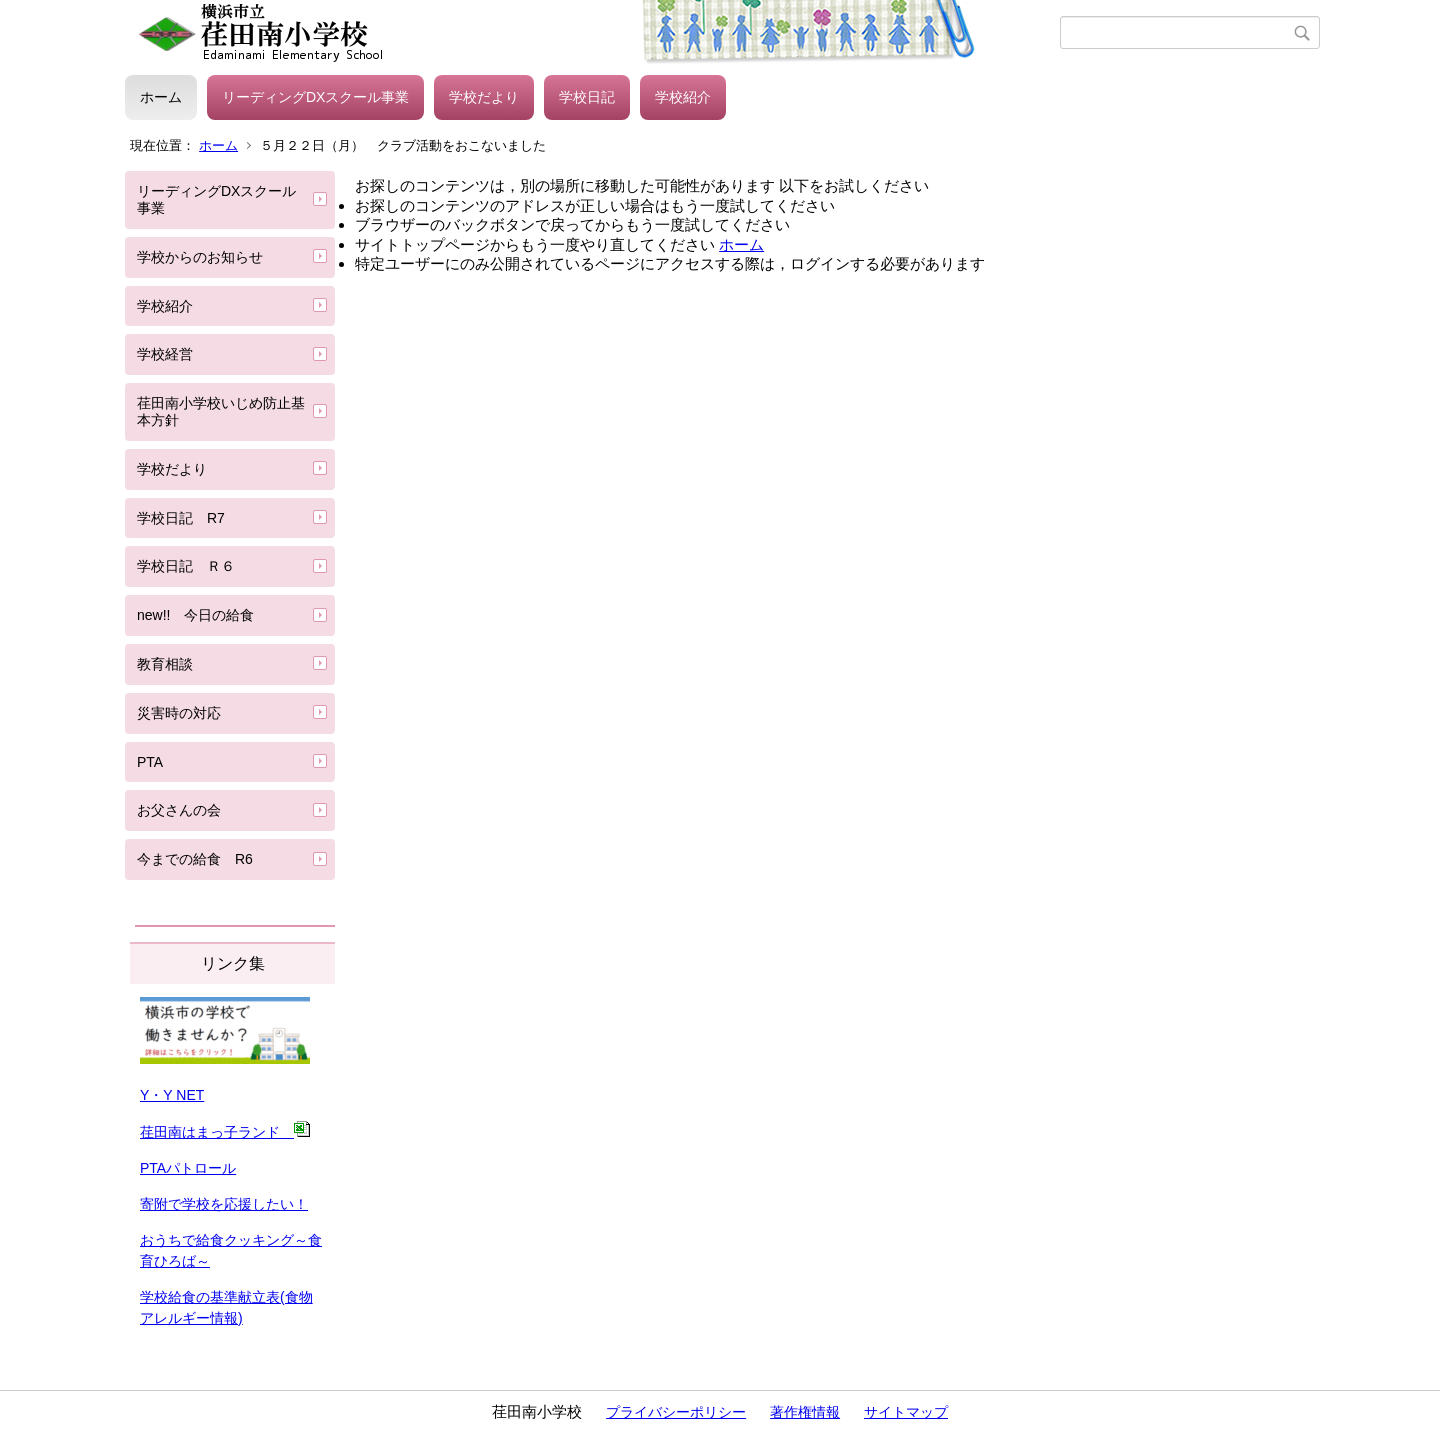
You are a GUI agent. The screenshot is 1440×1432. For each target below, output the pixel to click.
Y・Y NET (172, 1095)
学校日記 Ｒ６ (186, 566)
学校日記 (587, 97)
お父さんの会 (179, 810)
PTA (150, 762)
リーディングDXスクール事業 (315, 97)
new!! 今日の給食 (195, 615)
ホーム (161, 97)
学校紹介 (683, 97)
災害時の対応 (179, 713)
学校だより (484, 97)
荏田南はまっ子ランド (225, 1132)
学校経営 (165, 354)
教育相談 (165, 664)
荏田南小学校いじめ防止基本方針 (221, 411)
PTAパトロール (188, 1168)
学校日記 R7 (181, 518)
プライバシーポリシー (676, 1412)
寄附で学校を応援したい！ (224, 1204)
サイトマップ (906, 1412)
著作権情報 (805, 1412)
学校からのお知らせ (200, 257)
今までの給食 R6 (202, 859)
